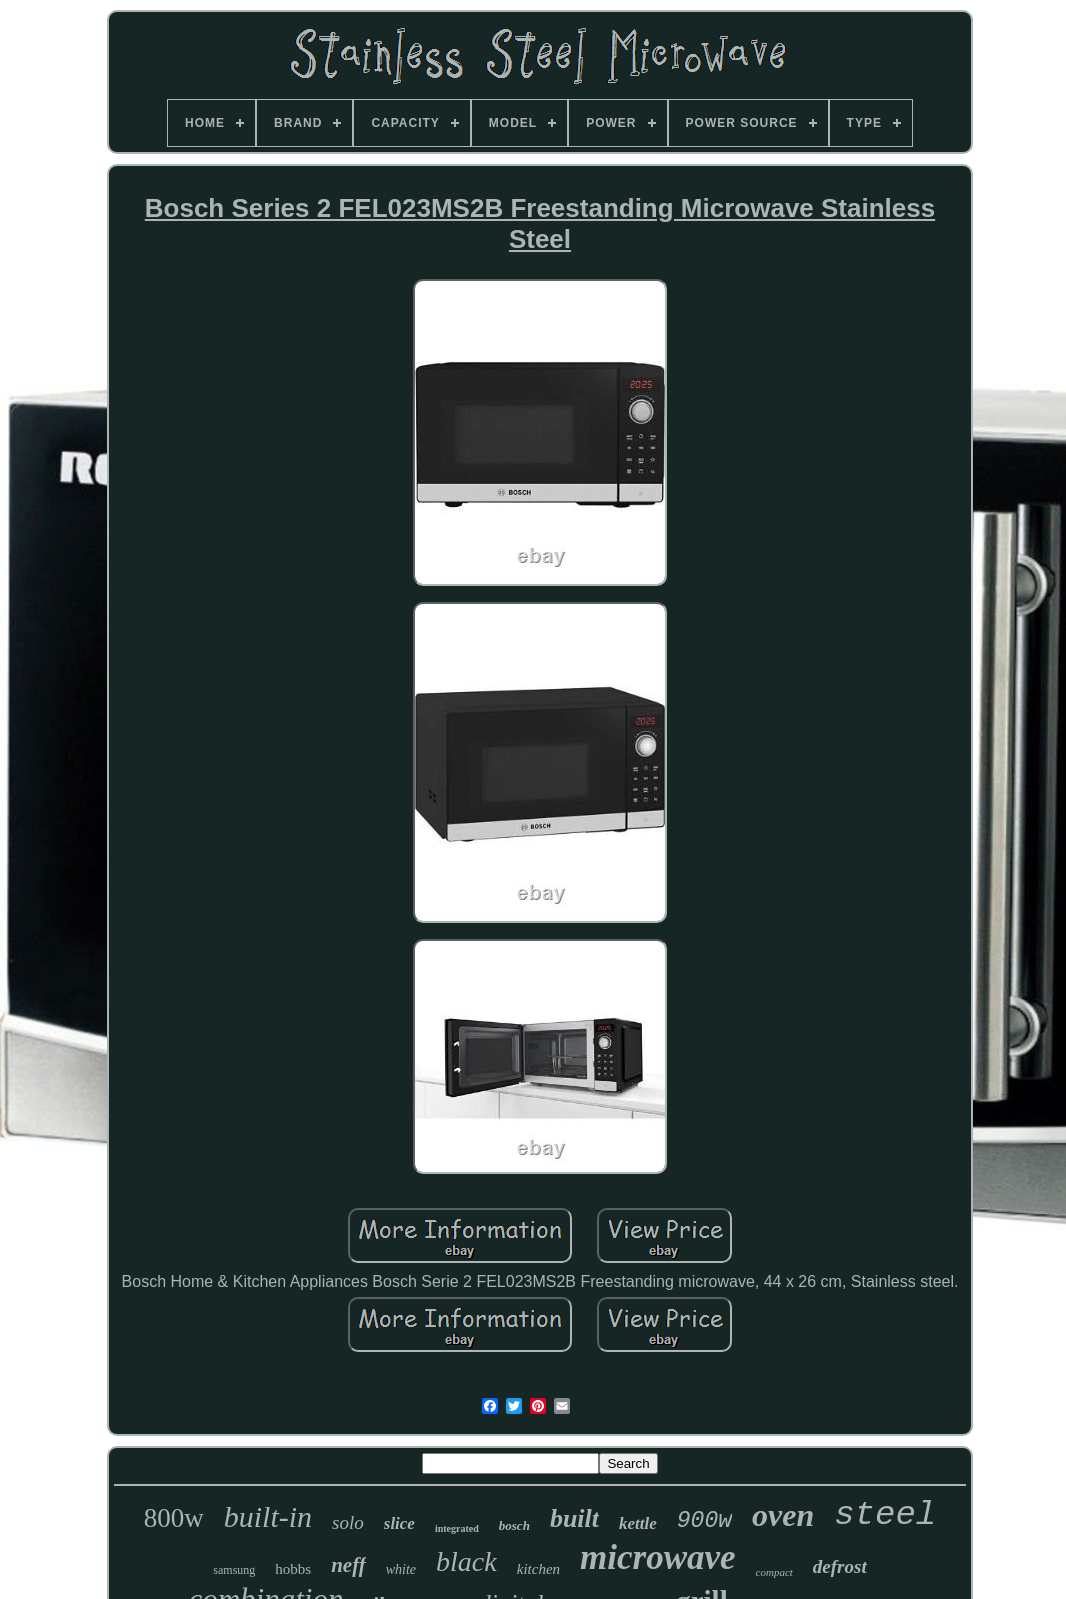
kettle (638, 1523)
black (466, 1561)
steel (885, 1515)
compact (774, 1572)
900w (704, 1521)
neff (348, 1565)
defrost (840, 1566)
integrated (457, 1528)
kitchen (538, 1569)
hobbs (293, 1569)
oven (783, 1515)
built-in (268, 1516)
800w (174, 1518)
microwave (658, 1557)
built (574, 1518)
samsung (234, 1570)
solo (348, 1522)
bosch (514, 1525)
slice (399, 1523)
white (401, 1569)
